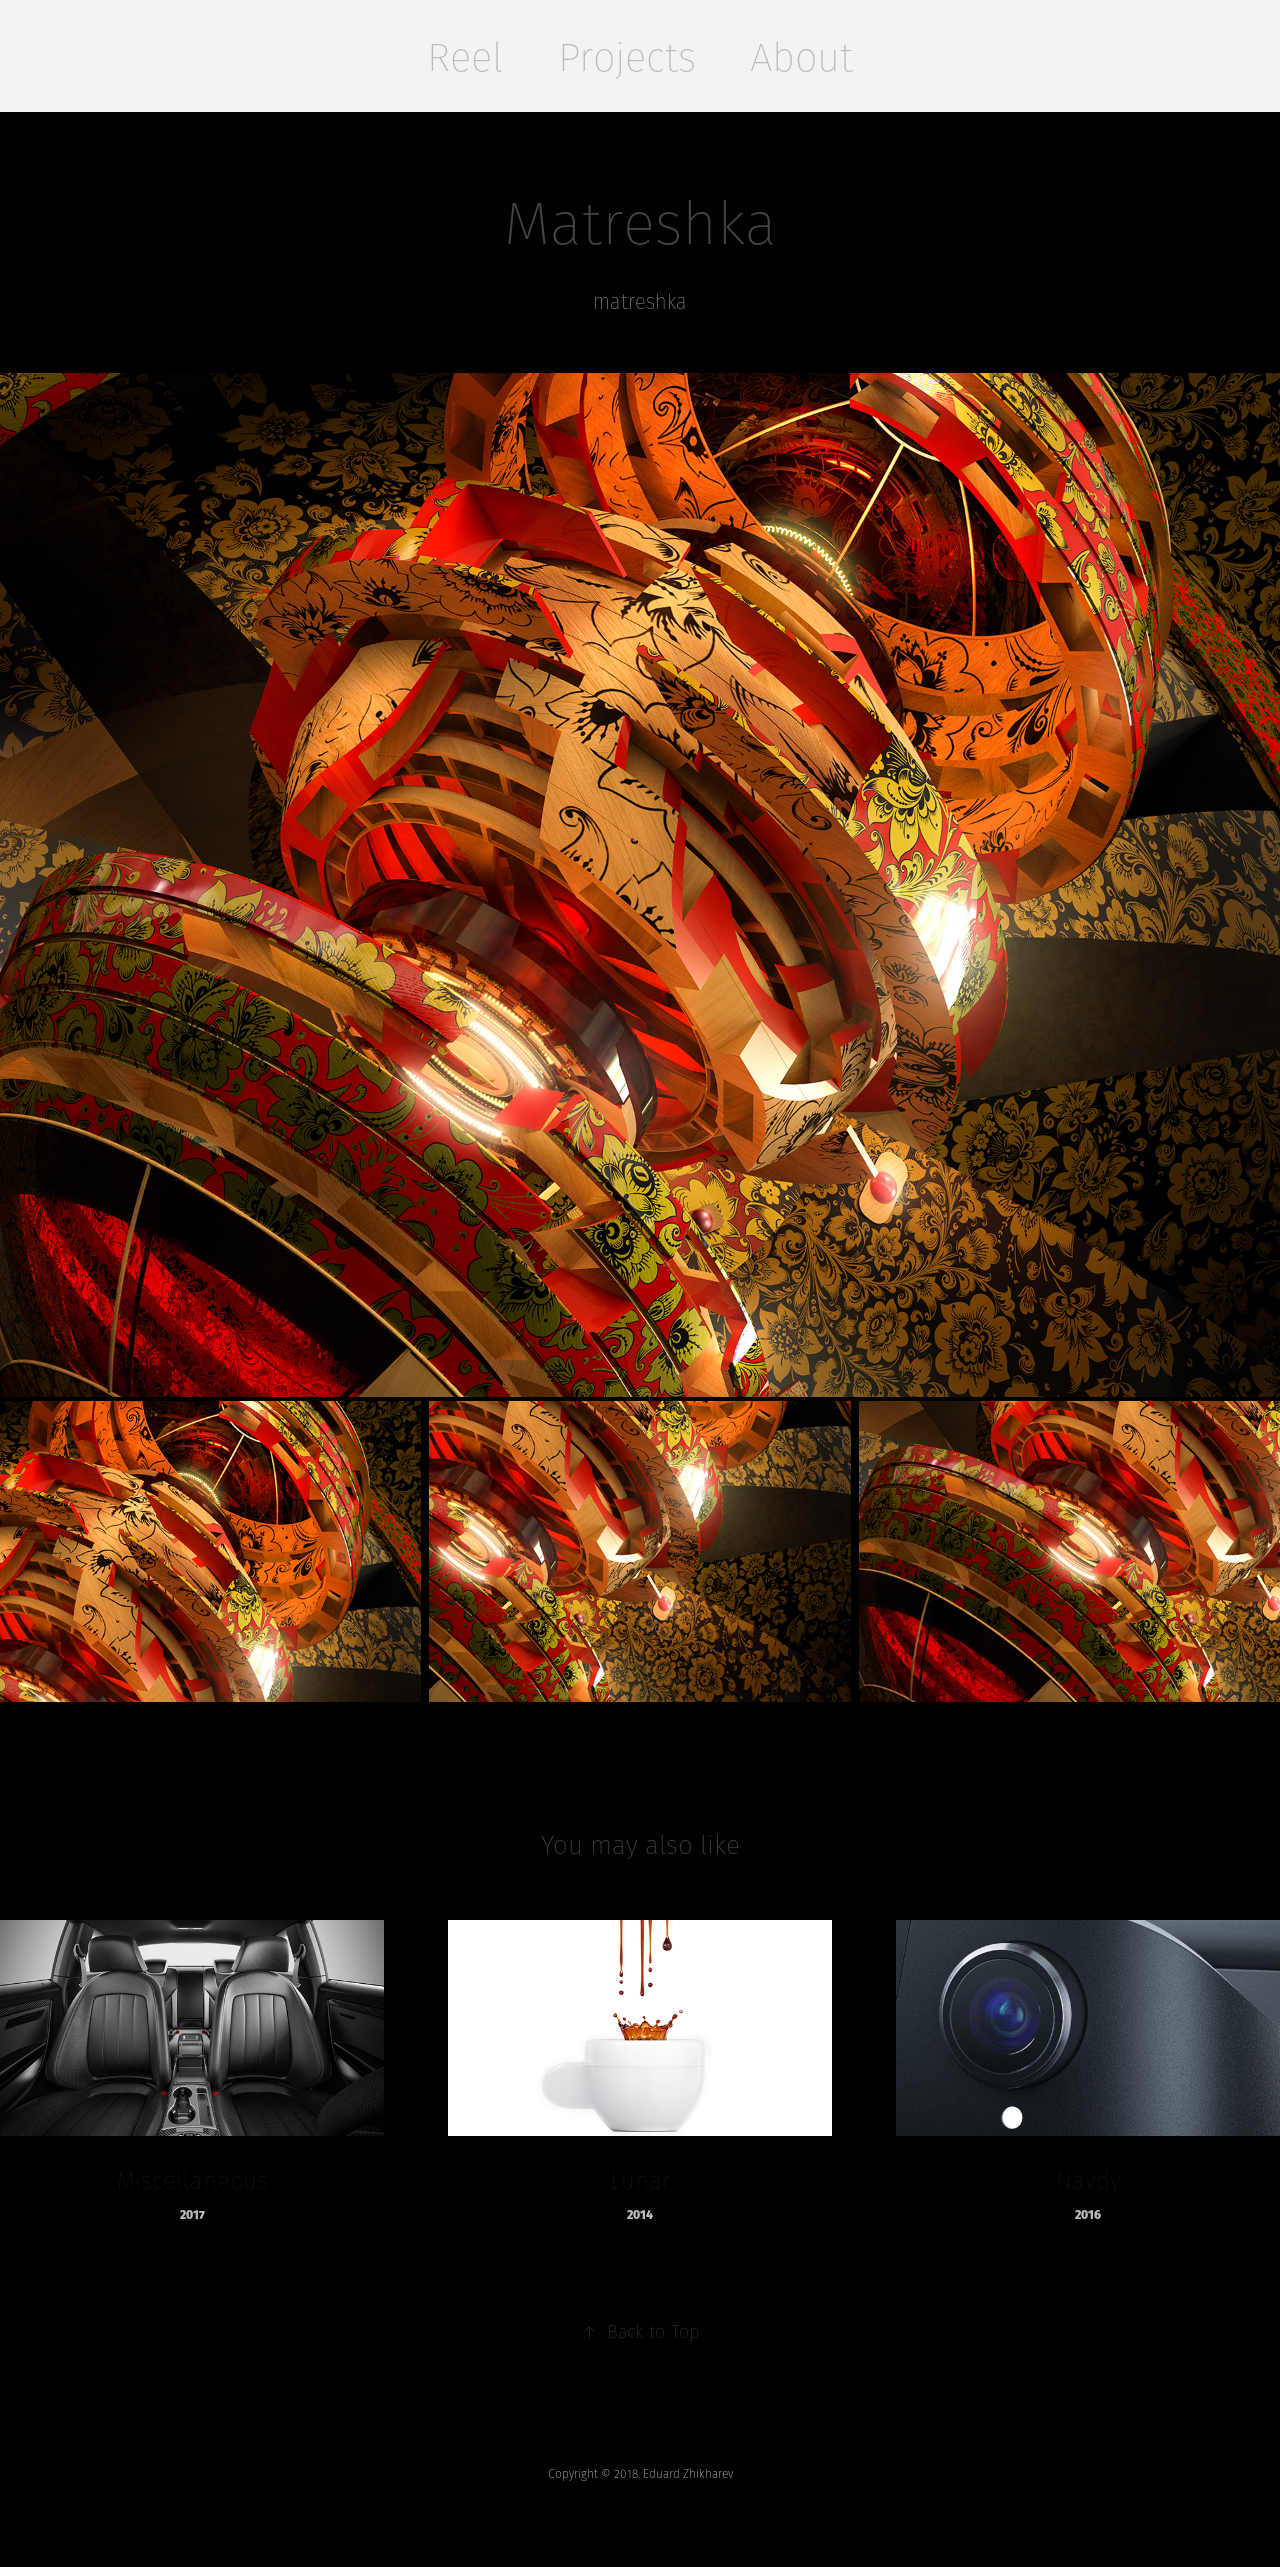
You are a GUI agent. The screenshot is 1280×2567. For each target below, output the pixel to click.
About (801, 57)
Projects (627, 57)
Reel (465, 57)
